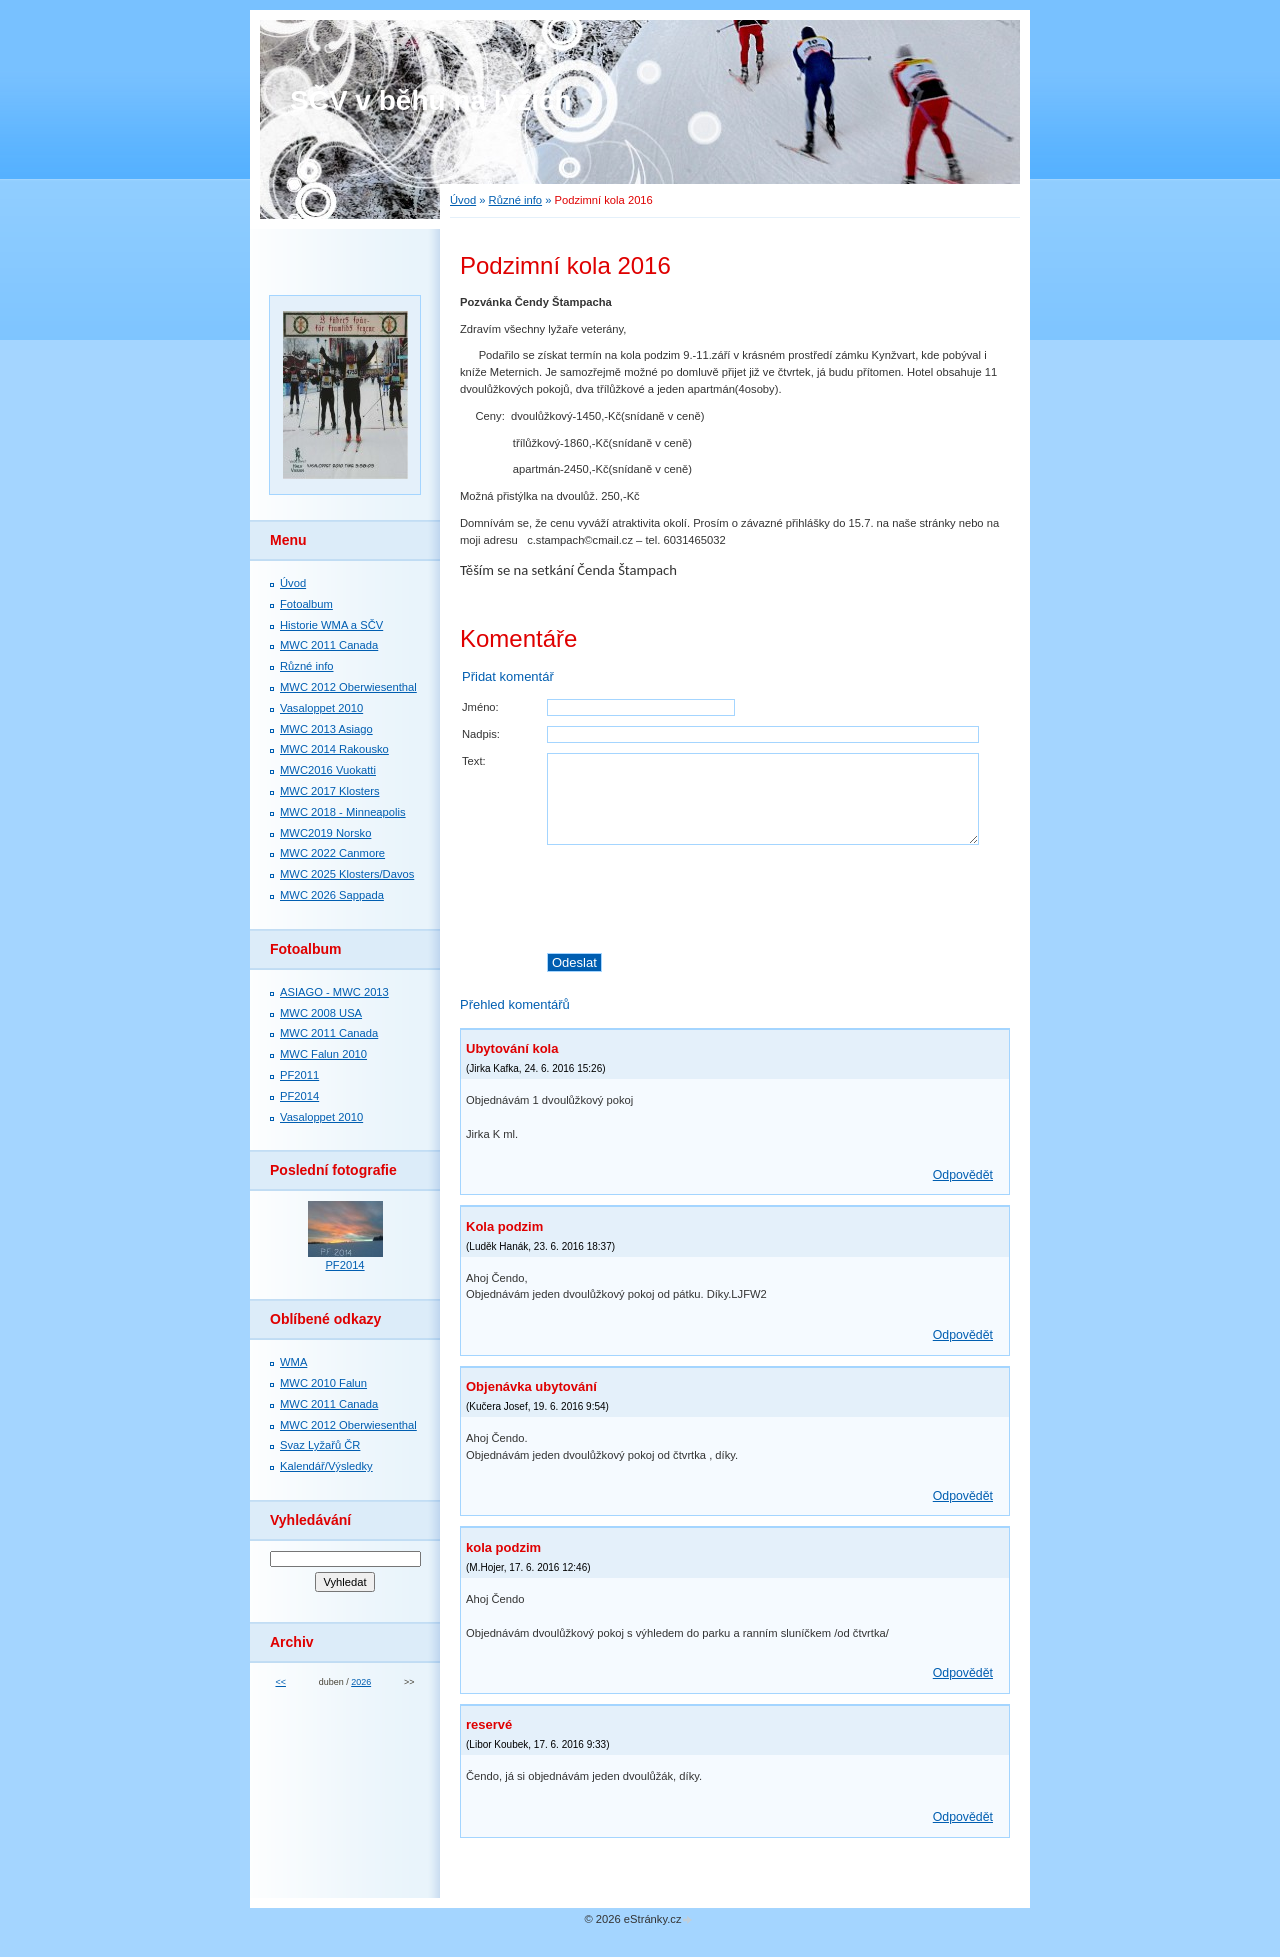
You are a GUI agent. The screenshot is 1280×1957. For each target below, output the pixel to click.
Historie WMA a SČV (331, 625)
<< (280, 1682)
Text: (474, 761)
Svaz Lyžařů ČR (320, 1445)
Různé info (516, 200)
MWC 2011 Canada (329, 645)
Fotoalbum (306, 604)
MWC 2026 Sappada (332, 895)
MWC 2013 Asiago (326, 729)
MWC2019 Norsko (325, 833)
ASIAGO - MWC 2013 (334, 992)
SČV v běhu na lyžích (431, 100)
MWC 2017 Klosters (329, 791)
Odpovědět (963, 1175)
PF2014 (299, 1096)
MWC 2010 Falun (323, 1383)
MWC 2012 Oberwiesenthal (348, 687)
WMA (293, 1362)
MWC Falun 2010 (323, 1054)
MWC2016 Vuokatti (328, 770)
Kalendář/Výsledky (326, 1466)
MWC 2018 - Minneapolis (343, 812)
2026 (361, 1682)
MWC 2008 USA (321, 1013)
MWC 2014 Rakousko (334, 749)
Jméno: (480, 707)
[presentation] (778, 899)
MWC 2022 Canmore (332, 853)
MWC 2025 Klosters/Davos (347, 874)
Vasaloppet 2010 (321, 708)
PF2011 (299, 1075)
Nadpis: (481, 734)
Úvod (463, 200)
